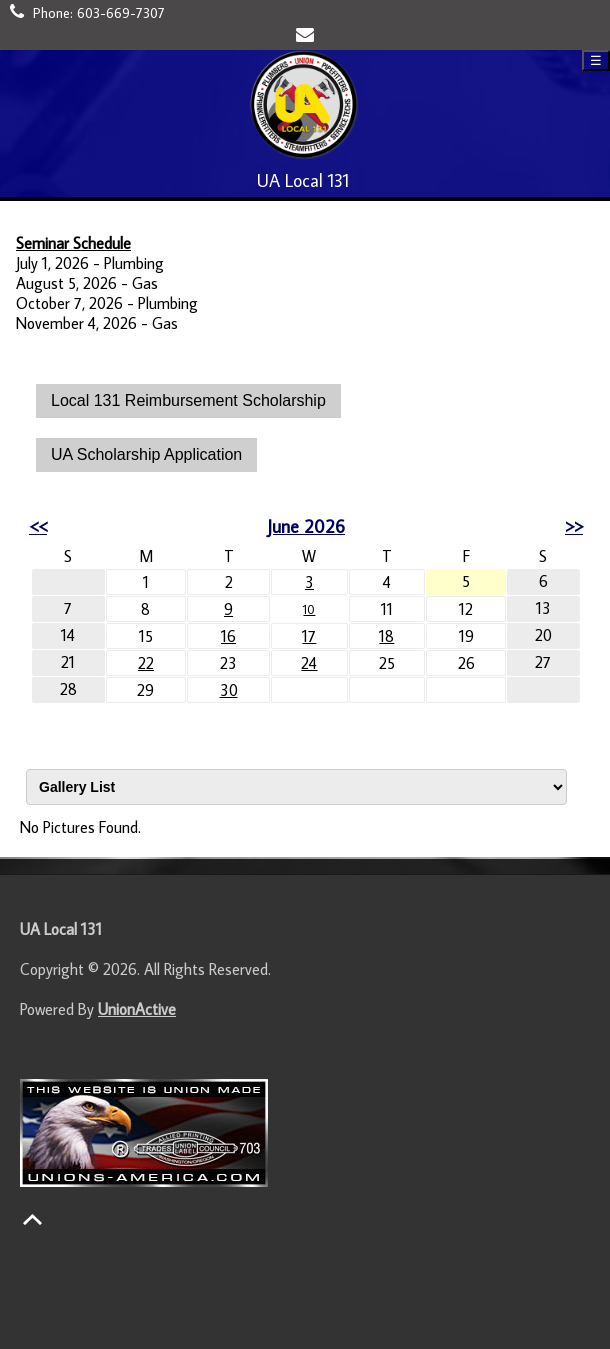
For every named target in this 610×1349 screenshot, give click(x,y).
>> (574, 526)
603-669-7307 (121, 13)
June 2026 (306, 526)
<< (38, 526)
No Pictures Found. (80, 827)
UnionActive (137, 1009)
